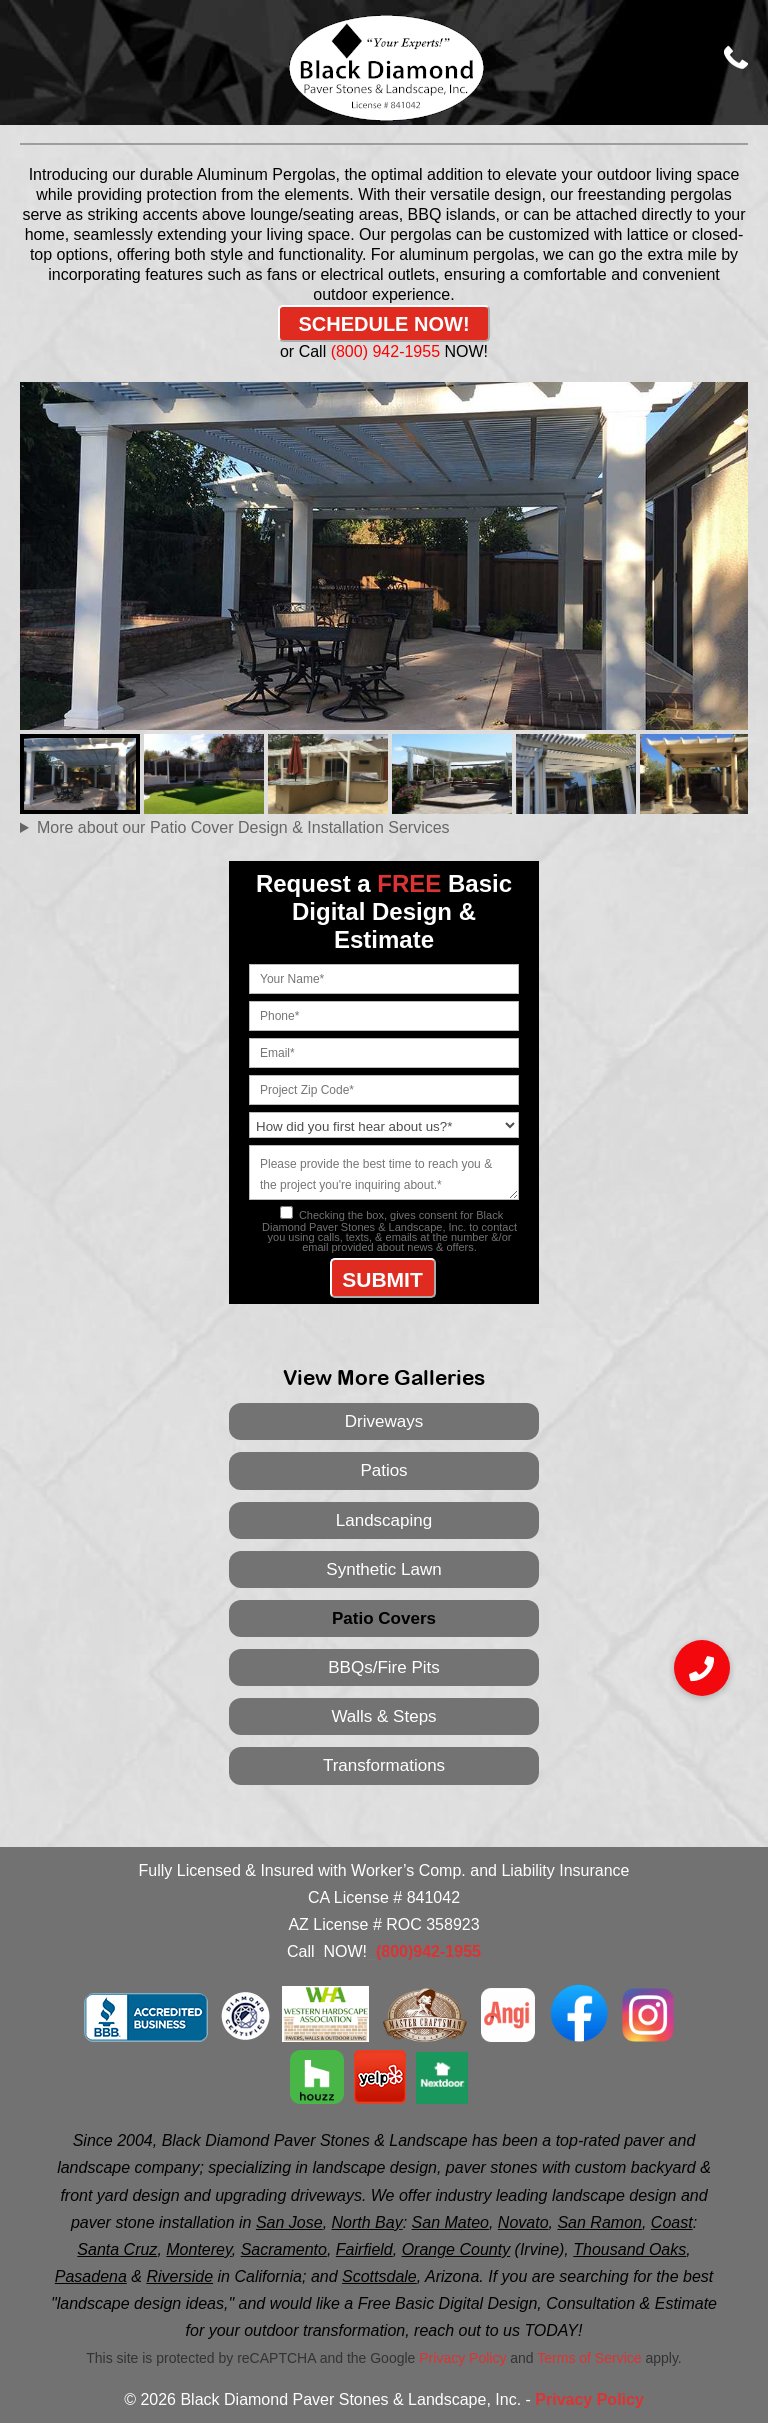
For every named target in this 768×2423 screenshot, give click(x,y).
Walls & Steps (383, 1716)
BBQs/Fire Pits (383, 1667)
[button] (702, 1668)
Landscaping (384, 1520)
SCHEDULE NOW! (383, 324)
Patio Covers (384, 1618)
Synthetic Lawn (383, 1569)
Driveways (384, 1421)
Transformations (384, 1765)
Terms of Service (589, 2358)
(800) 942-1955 (385, 351)
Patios (383, 1470)
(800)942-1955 (428, 1951)
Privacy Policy (462, 2358)
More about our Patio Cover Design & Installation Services (243, 827)
